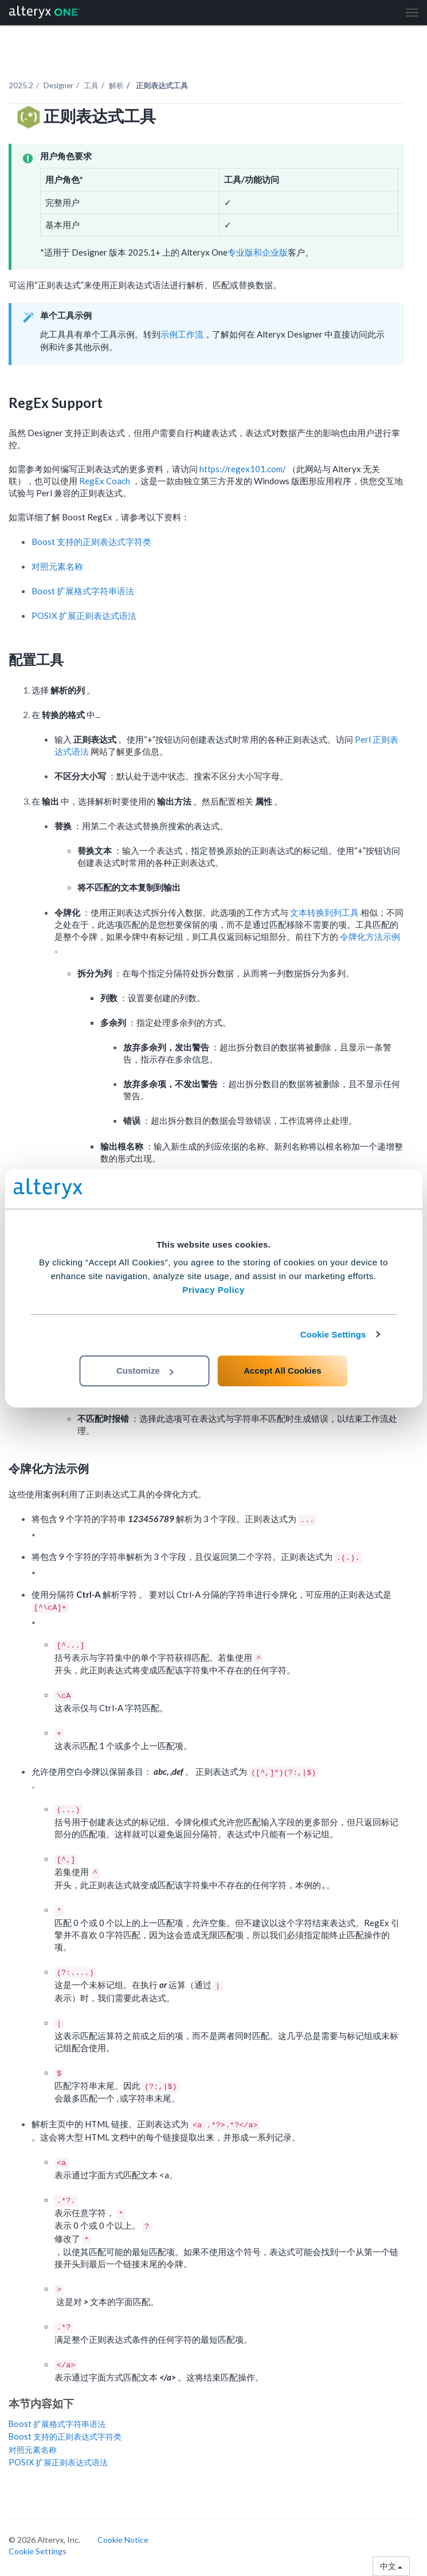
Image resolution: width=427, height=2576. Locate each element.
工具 (91, 85)
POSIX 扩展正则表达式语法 (84, 615)
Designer (58, 85)
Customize (145, 1370)
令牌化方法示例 (370, 936)
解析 (116, 85)
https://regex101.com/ (243, 469)
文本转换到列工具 (325, 912)
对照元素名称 (57, 566)
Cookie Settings (333, 1334)
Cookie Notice (122, 2539)
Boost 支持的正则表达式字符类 (91, 541)
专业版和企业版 (258, 252)
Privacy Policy (213, 1290)
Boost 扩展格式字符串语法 (83, 591)
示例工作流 (181, 334)
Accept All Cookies (282, 1370)
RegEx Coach (105, 481)
